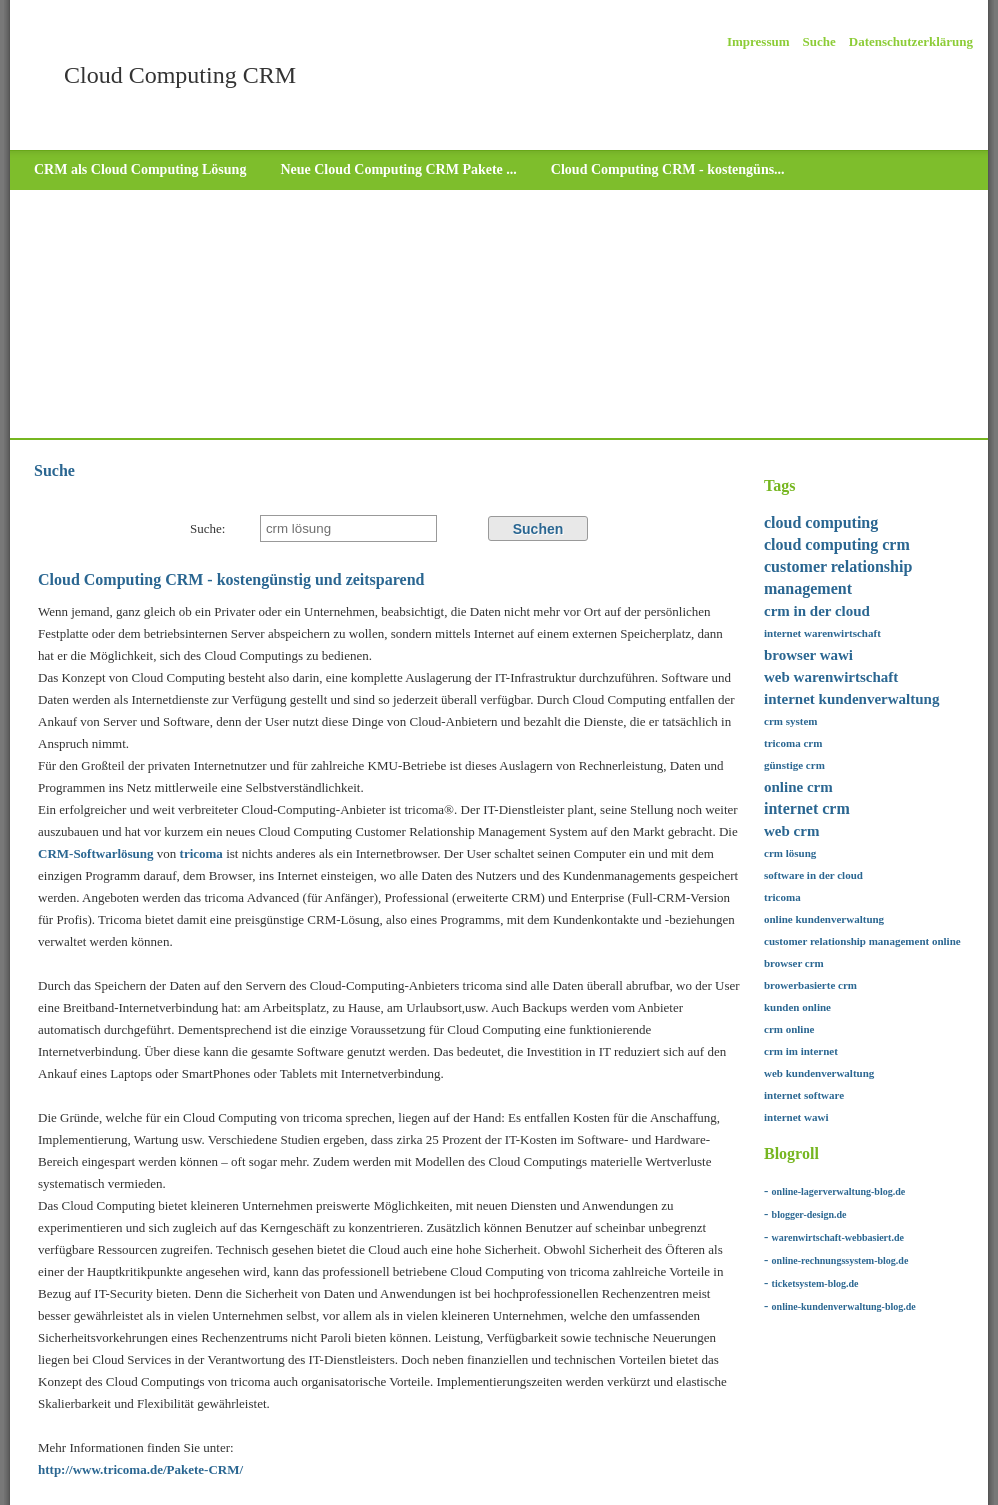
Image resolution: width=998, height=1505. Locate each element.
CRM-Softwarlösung (96, 853)
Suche (819, 41)
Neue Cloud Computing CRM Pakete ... (398, 169)
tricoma (203, 853)
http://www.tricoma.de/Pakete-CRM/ (140, 1469)
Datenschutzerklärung (911, 41)
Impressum (758, 41)
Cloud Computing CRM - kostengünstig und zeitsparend (231, 579)
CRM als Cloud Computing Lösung (140, 169)
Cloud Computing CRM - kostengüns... (668, 169)
